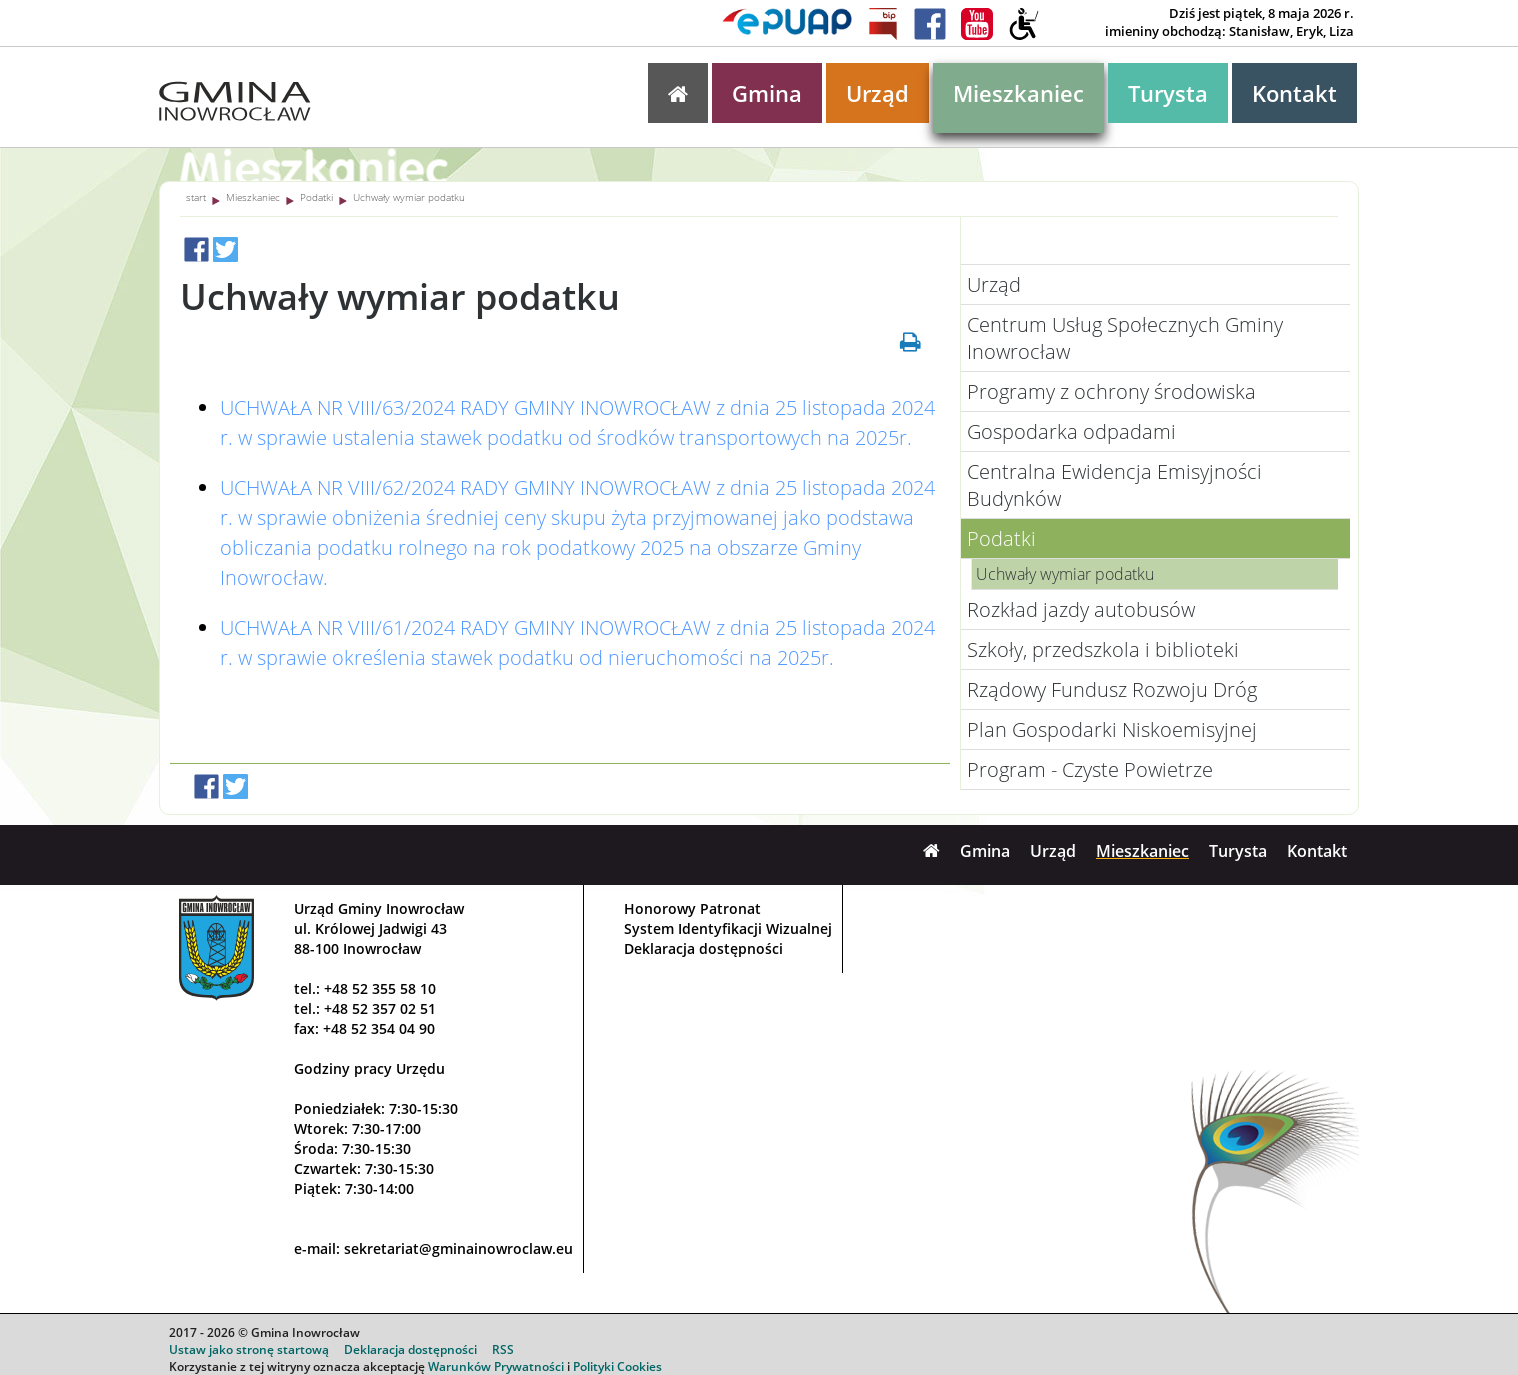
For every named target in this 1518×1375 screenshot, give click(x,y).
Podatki (316, 197)
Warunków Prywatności (496, 1366)
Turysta (1168, 93)
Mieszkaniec (1018, 93)
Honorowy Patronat (692, 908)
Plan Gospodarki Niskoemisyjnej (1112, 729)
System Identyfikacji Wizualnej (728, 928)
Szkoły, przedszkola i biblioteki (1103, 649)
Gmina (767, 93)
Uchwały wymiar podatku (409, 197)
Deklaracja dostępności (703, 948)
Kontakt (1294, 93)
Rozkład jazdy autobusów (1081, 609)
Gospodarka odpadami (1071, 431)
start (196, 197)
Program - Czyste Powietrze (1090, 769)
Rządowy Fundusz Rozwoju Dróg (1112, 689)
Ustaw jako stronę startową (249, 1349)
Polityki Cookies (617, 1366)
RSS (503, 1349)
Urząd (877, 93)
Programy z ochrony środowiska (1111, 391)
